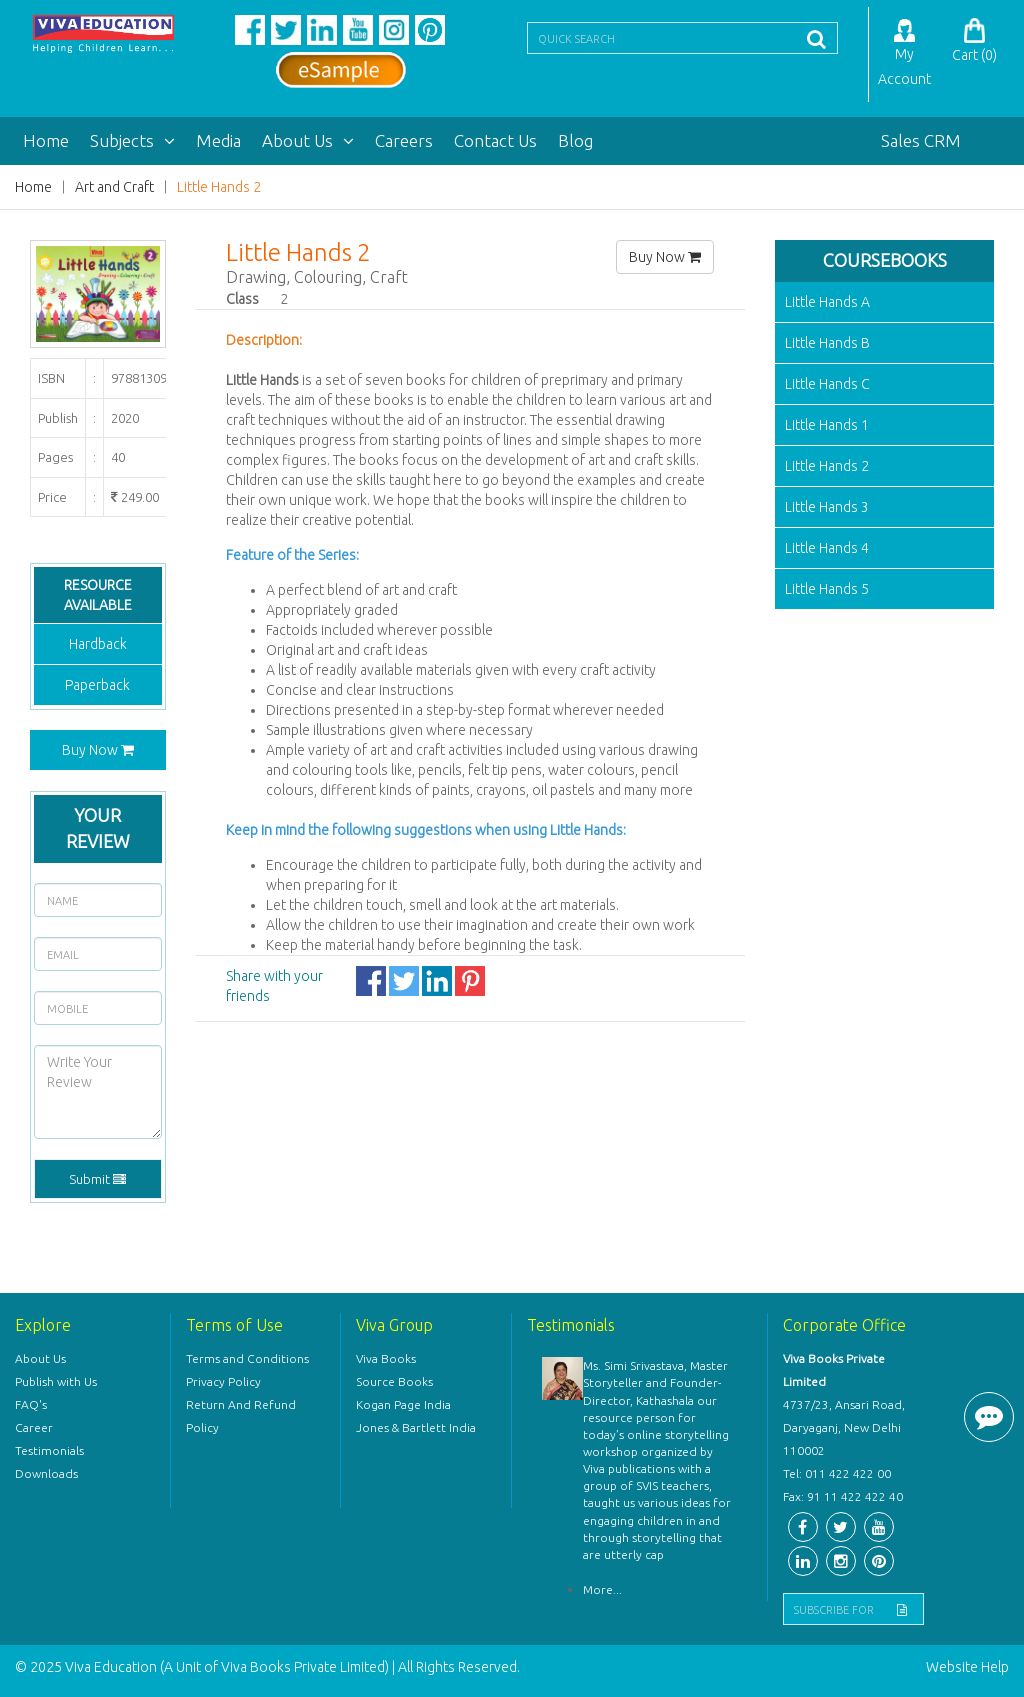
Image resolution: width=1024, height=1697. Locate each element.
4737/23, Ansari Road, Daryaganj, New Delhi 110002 (844, 1427)
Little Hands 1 (827, 425)
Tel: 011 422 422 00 (837, 1473)
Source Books (394, 1381)
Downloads (46, 1473)
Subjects (132, 140)
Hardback (98, 644)
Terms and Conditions (247, 1358)
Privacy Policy (223, 1381)
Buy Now (98, 750)
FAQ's (31, 1404)
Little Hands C (827, 384)
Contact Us (495, 140)
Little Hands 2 (219, 187)
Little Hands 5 (827, 589)
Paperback (97, 685)
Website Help (967, 1667)
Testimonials (49, 1450)
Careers (404, 140)
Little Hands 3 (827, 507)
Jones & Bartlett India (416, 1427)
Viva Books (386, 1358)
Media (218, 140)
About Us (308, 140)
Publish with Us (56, 1381)
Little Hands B (827, 343)
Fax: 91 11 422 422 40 (843, 1496)
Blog (575, 140)
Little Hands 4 (827, 548)
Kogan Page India (403, 1404)
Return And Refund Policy (241, 1416)
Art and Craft (114, 187)
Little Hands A (827, 302)
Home (46, 140)
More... (602, 1589)
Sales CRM (921, 140)
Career (34, 1427)
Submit (97, 1179)
